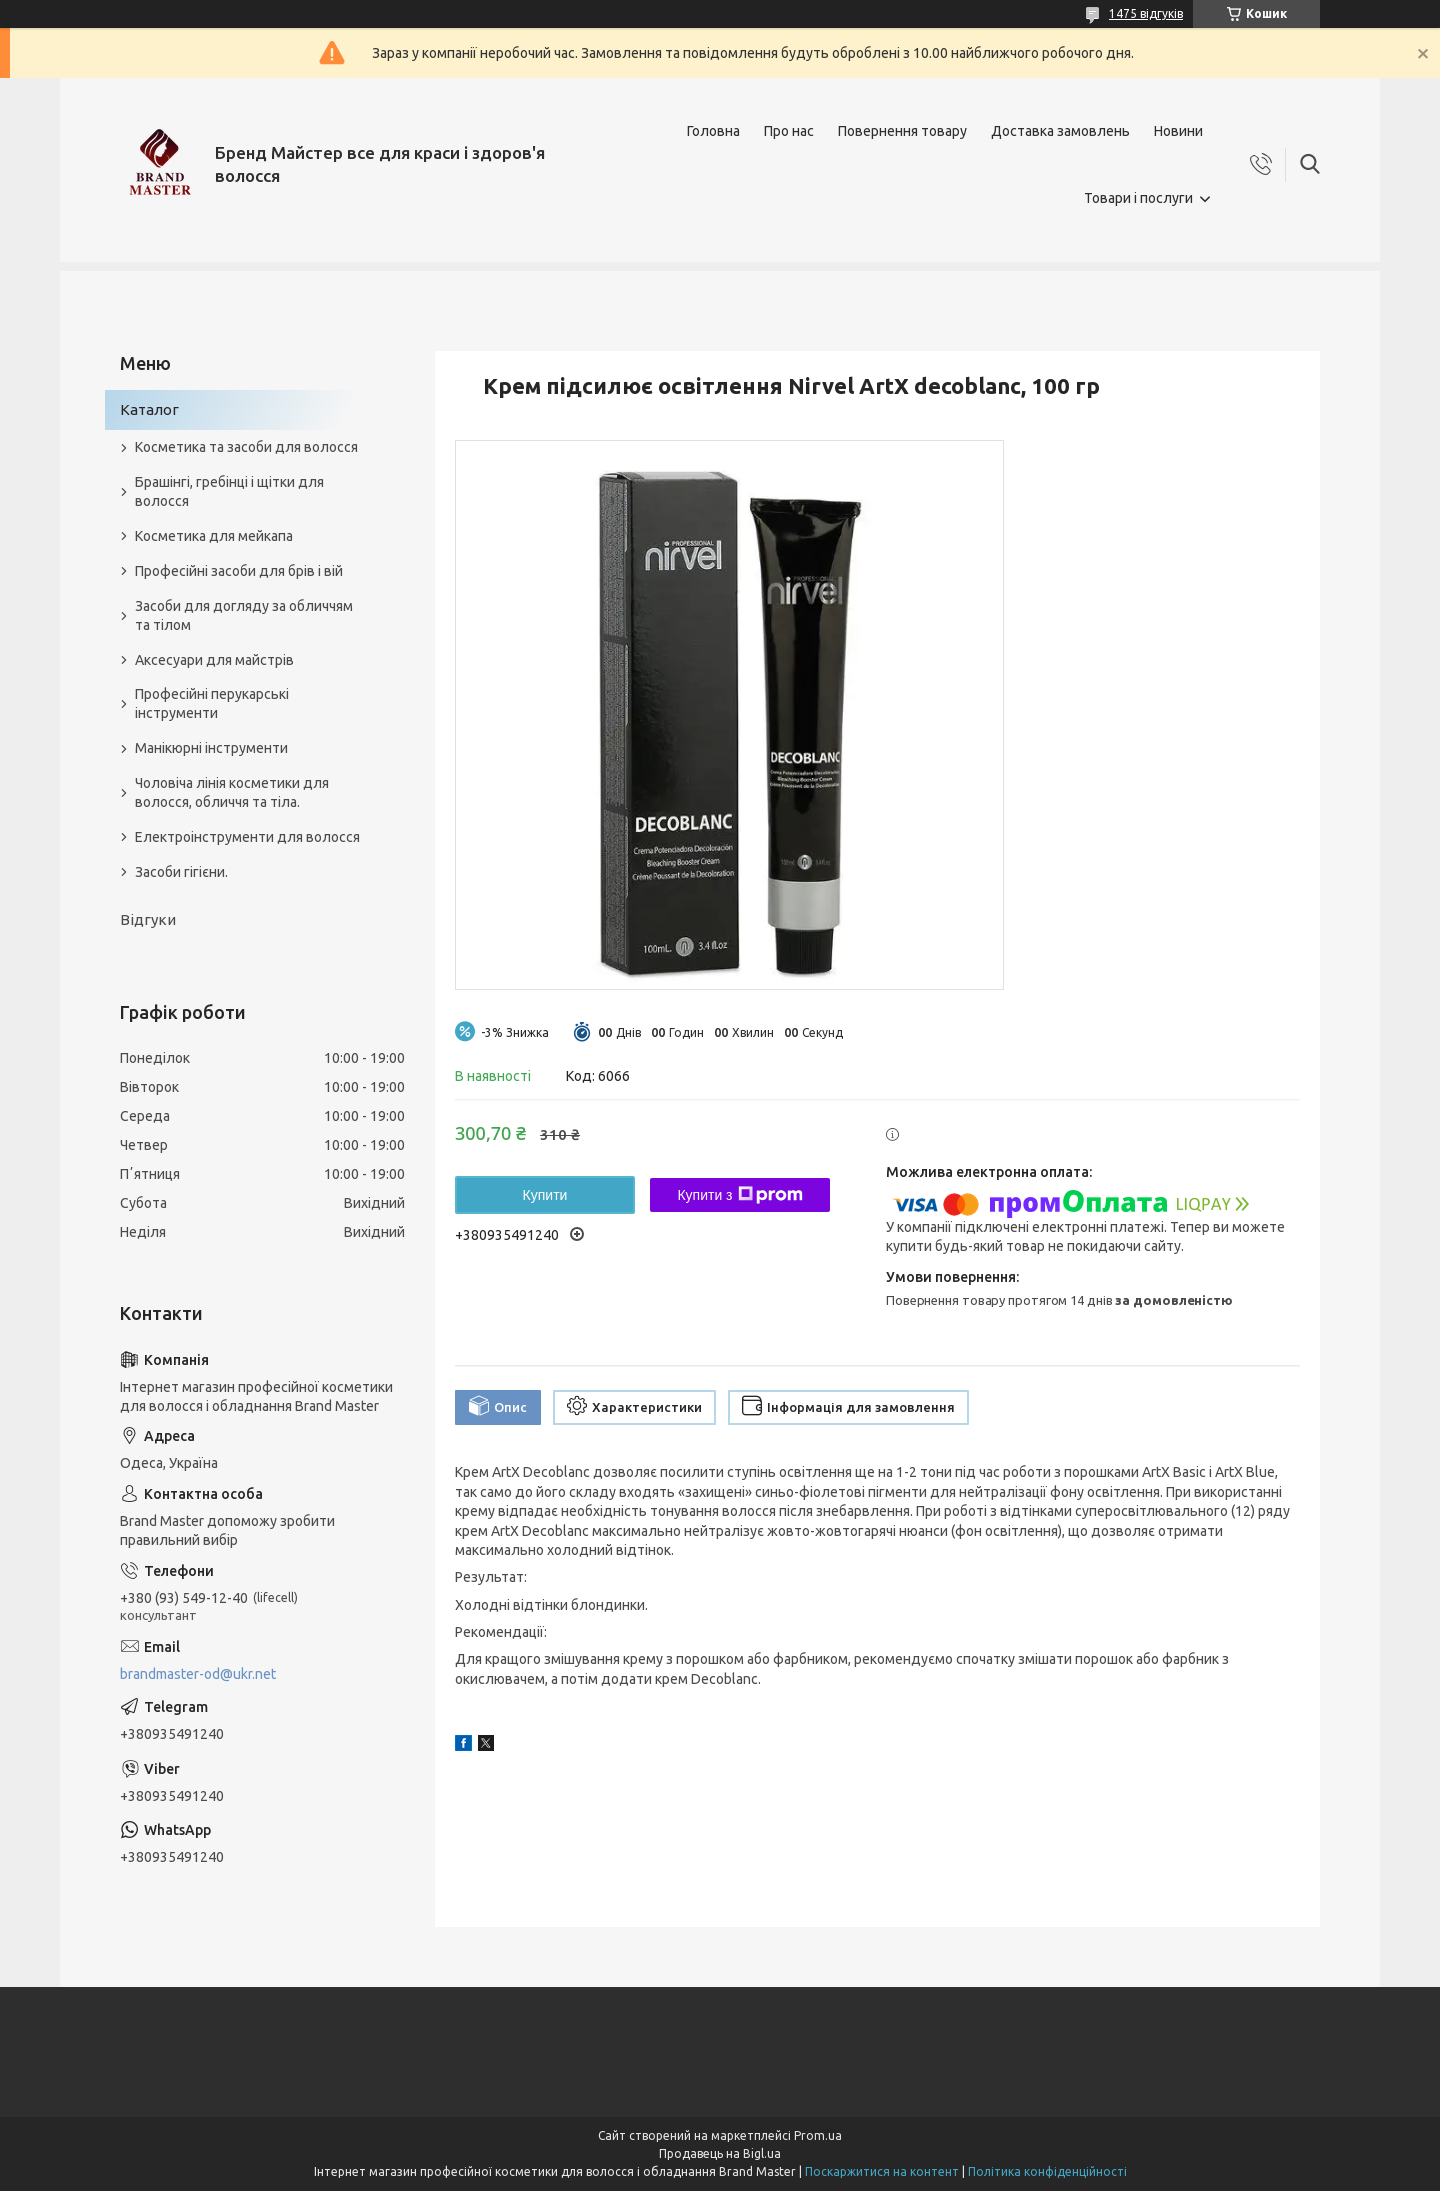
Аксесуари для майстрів (214, 660)
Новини (1178, 131)
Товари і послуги (1138, 198)
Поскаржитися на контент (882, 2171)
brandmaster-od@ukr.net (198, 1674)
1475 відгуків (1146, 13)
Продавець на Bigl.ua (720, 2153)
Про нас (789, 131)
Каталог (149, 409)
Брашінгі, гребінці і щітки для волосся (229, 491)
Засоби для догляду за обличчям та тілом (244, 615)
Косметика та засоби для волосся (246, 447)
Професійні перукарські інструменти (212, 703)
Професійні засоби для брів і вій (239, 571)
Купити (545, 1195)
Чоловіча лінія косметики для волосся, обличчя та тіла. (232, 792)
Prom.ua (818, 2135)
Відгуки (148, 919)
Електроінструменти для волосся (247, 837)
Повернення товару (902, 131)
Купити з (739, 1195)
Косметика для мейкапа (214, 536)
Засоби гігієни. (181, 872)
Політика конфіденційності (1047, 2171)
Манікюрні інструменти (211, 748)
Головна (713, 131)
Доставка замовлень (1060, 131)
